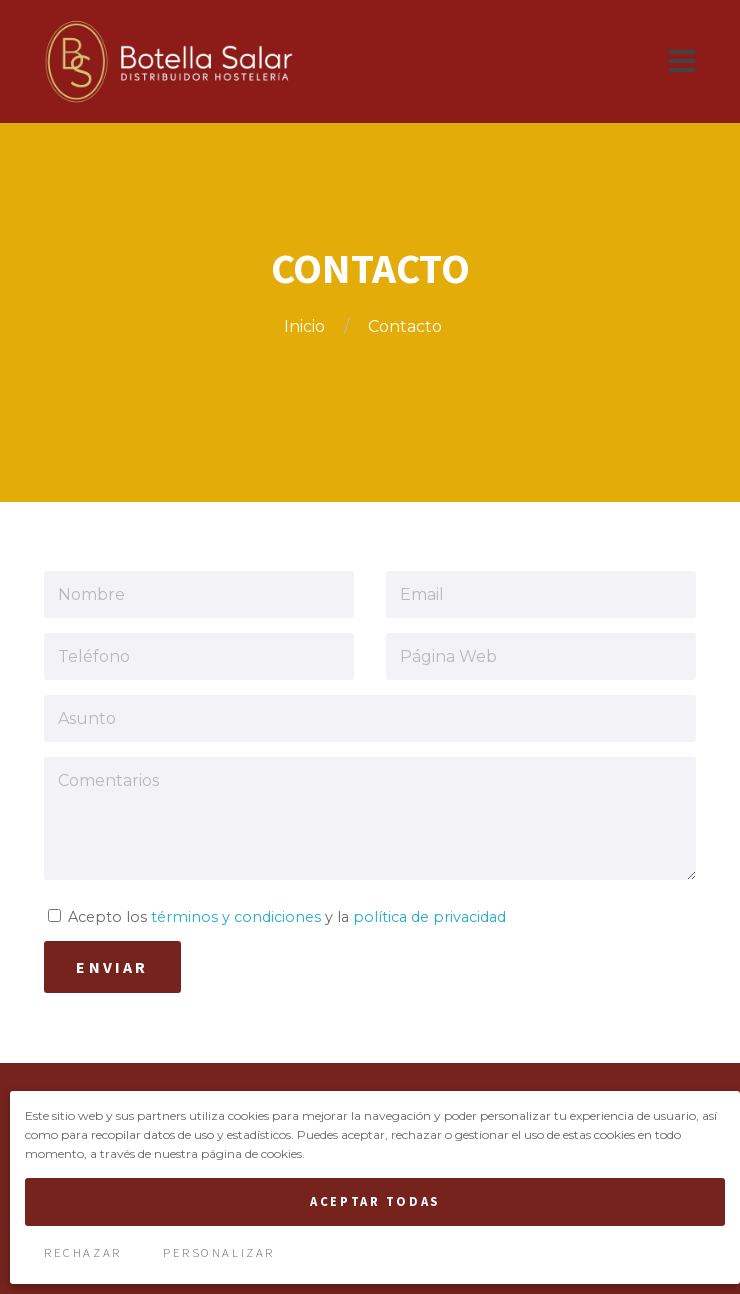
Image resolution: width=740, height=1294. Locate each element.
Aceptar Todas (374, 1201)
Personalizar (219, 1252)
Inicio (306, 326)
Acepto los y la (277, 917)
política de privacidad (429, 917)
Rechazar (82, 1252)
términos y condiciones (236, 917)
